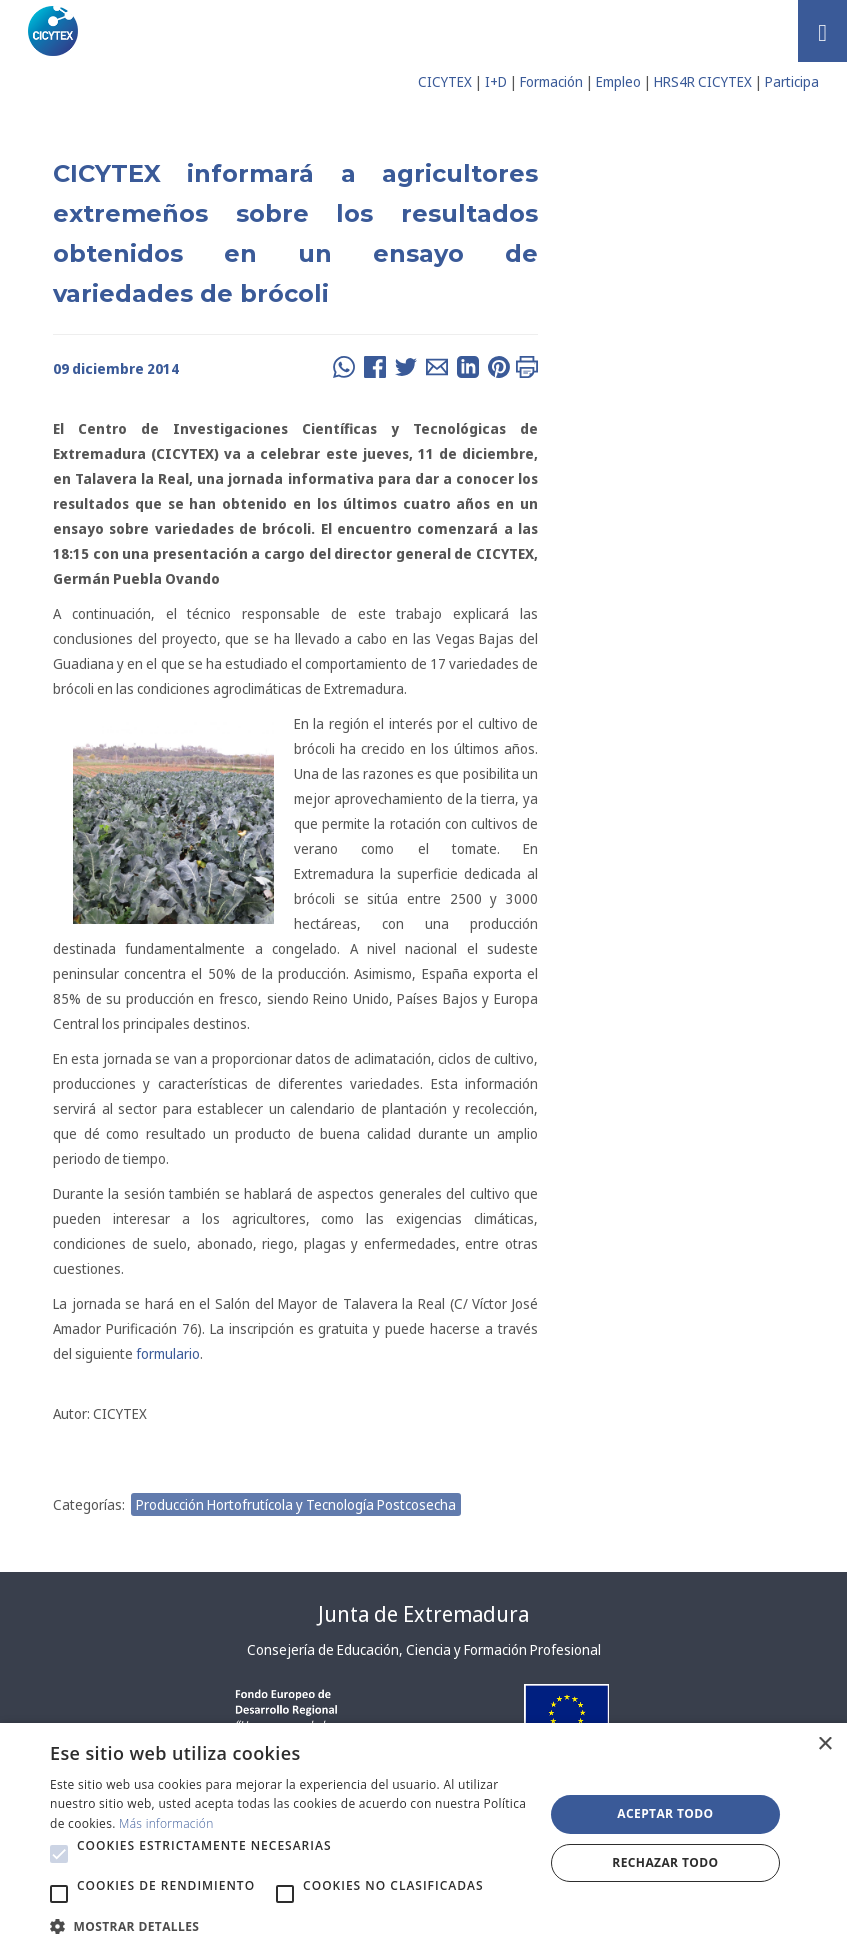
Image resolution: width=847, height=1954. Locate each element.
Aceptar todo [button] (665, 1813)
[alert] (423, 1838)
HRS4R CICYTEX (703, 81)
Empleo (618, 81)
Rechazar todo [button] (665, 1862)
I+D (496, 81)
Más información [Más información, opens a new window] (166, 1823)
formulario (168, 1353)
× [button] (824, 1744)
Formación (551, 81)
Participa (792, 81)
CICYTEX (445, 81)
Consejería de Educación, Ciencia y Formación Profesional (424, 1649)
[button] (59, 1854)
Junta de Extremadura (423, 1614)
